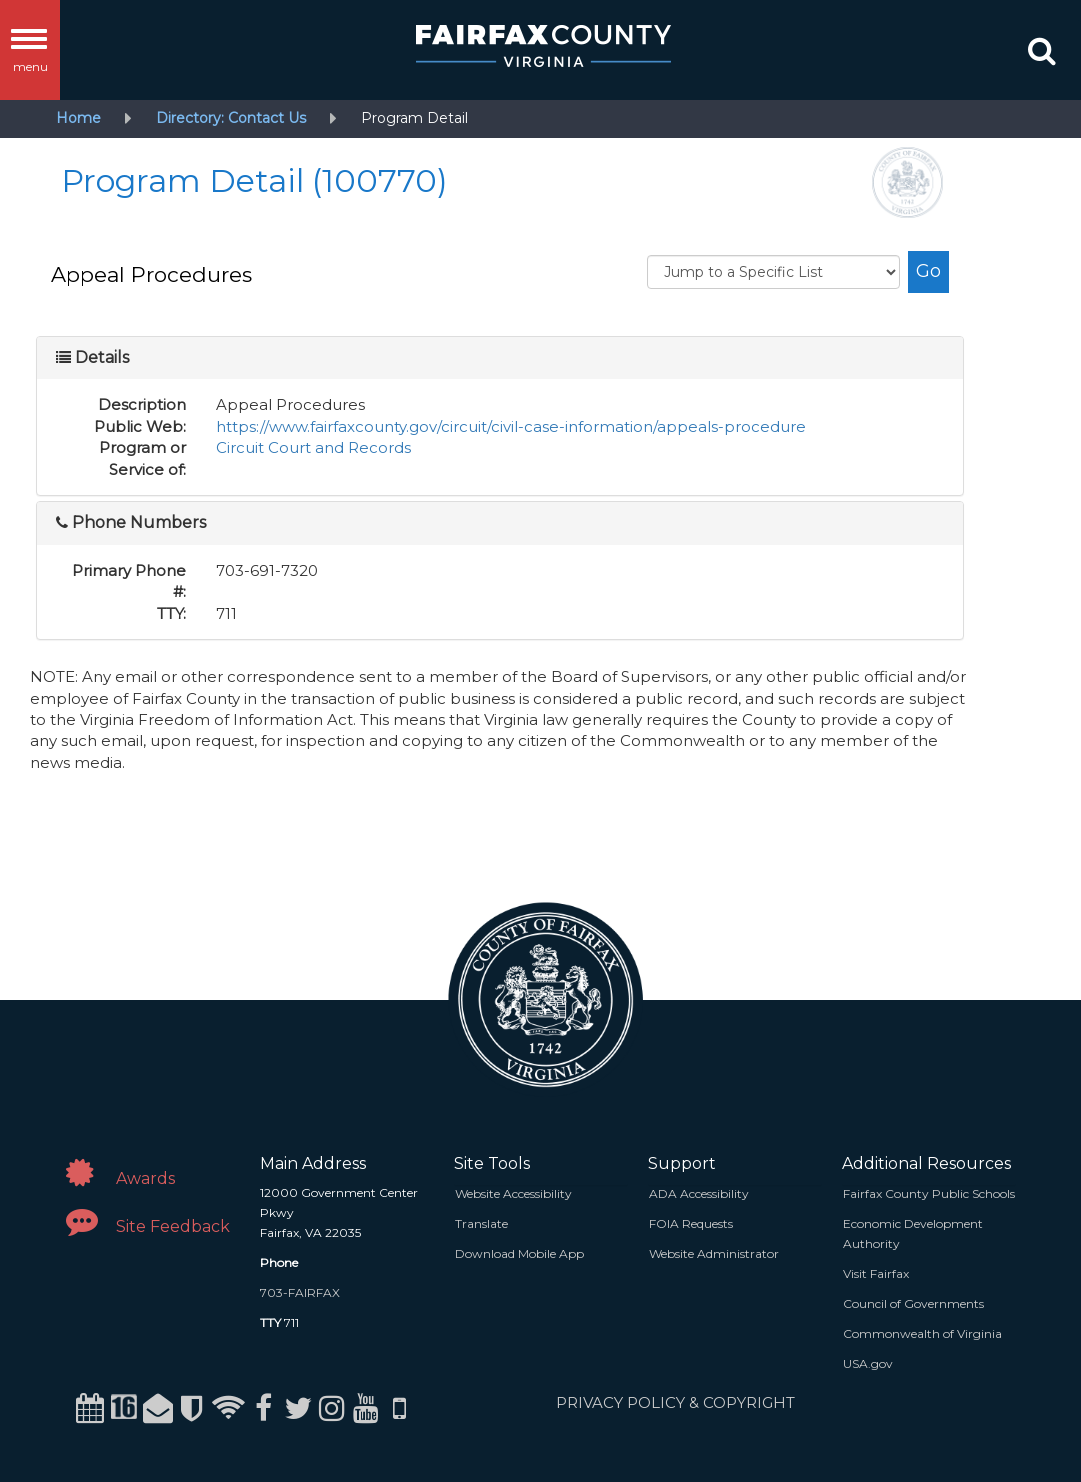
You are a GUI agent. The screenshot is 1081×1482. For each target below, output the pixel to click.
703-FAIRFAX (300, 1292)
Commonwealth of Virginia (922, 1333)
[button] (1042, 55)
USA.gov (868, 1363)
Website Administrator (714, 1253)
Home (78, 118)
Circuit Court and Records (313, 447)
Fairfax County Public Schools (929, 1193)
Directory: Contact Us (231, 118)
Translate (481, 1223)
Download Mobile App (519, 1253)
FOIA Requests (691, 1223)
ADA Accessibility (699, 1193)
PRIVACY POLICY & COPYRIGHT (675, 1402)
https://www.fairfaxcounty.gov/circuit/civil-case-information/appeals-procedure (511, 426)
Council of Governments (913, 1303)
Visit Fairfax (876, 1273)
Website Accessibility (513, 1193)
